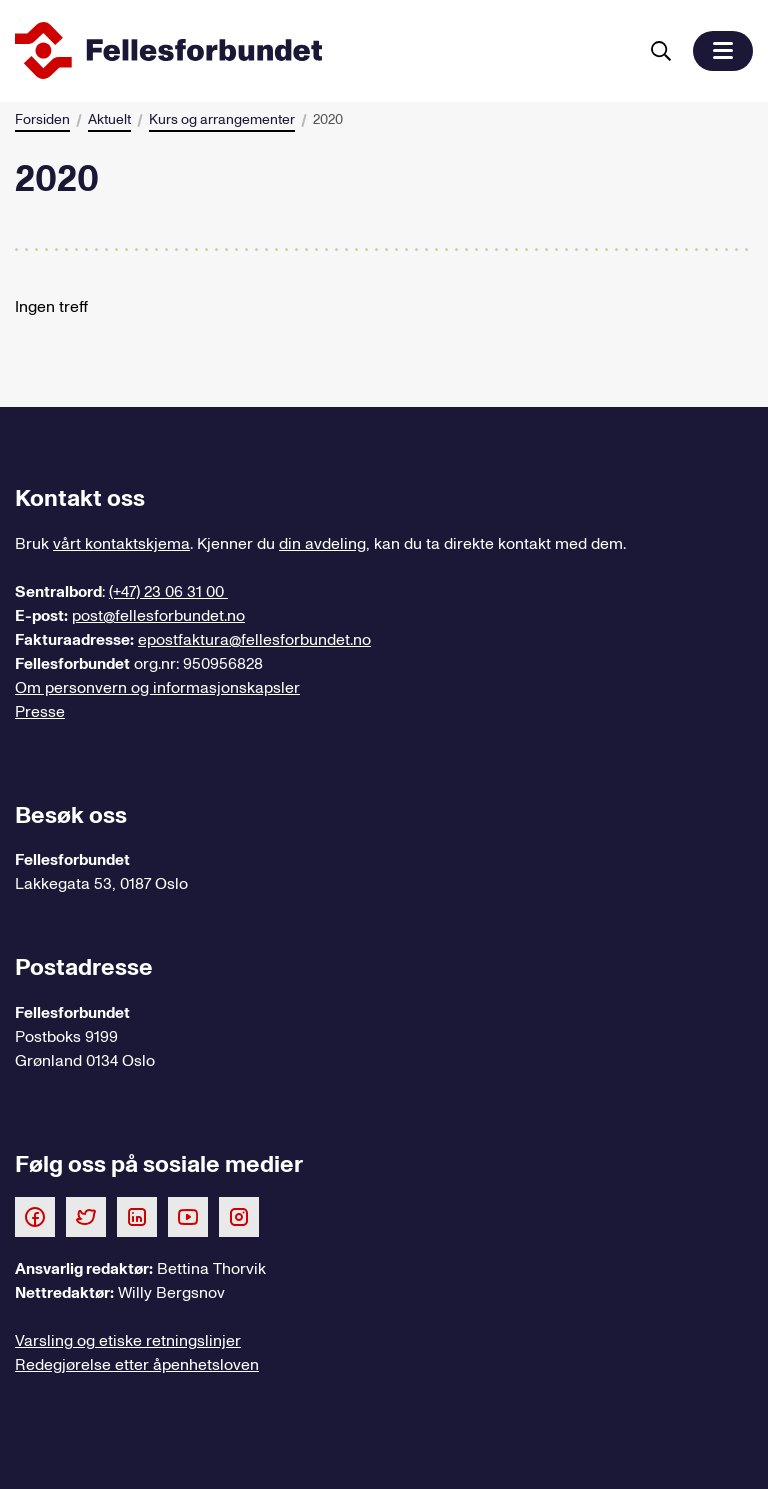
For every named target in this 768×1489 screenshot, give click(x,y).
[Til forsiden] (322, 51)
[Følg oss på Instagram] (239, 1216)
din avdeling (322, 544)
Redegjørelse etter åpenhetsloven (137, 1365)
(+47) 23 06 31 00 (168, 592)
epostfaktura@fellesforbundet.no (254, 640)
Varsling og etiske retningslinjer (128, 1341)
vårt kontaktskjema (121, 544)
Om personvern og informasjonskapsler (157, 688)
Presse (40, 712)
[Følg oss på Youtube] (188, 1216)
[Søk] (661, 51)
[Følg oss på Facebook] (35, 1216)
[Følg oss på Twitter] (86, 1216)
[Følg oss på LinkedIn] (137, 1216)
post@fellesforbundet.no (158, 616)
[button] (723, 51)
